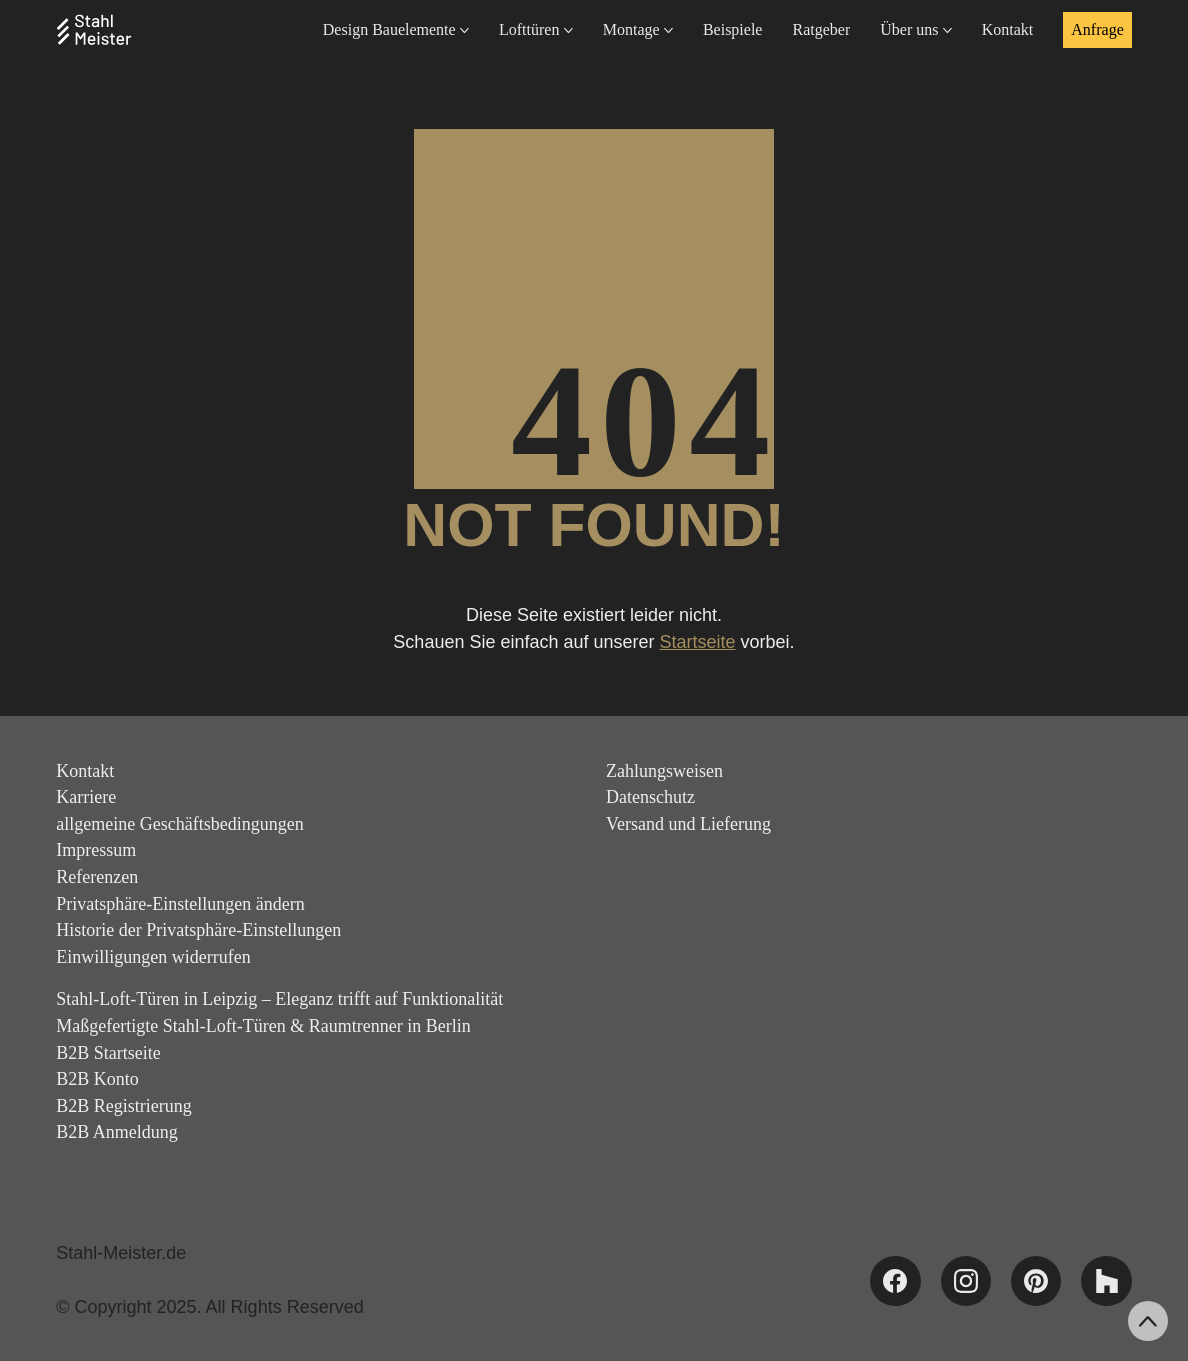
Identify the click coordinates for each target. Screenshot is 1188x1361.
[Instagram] (966, 1281)
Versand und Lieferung (688, 824)
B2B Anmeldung (117, 1132)
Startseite (698, 642)
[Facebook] (895, 1281)
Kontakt (85, 771)
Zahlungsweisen (664, 771)
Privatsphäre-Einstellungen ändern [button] (180, 904)
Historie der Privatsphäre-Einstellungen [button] (198, 930)
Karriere (86, 797)
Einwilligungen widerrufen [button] (153, 957)
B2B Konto (97, 1079)
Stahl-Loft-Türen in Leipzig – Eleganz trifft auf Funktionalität (279, 999)
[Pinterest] (1036, 1281)
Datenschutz (650, 797)
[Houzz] (1106, 1281)
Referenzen (97, 877)
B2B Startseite (108, 1053)
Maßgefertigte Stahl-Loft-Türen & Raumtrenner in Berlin (263, 1026)
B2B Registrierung (124, 1106)
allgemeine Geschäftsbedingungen (179, 824)
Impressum (96, 850)
